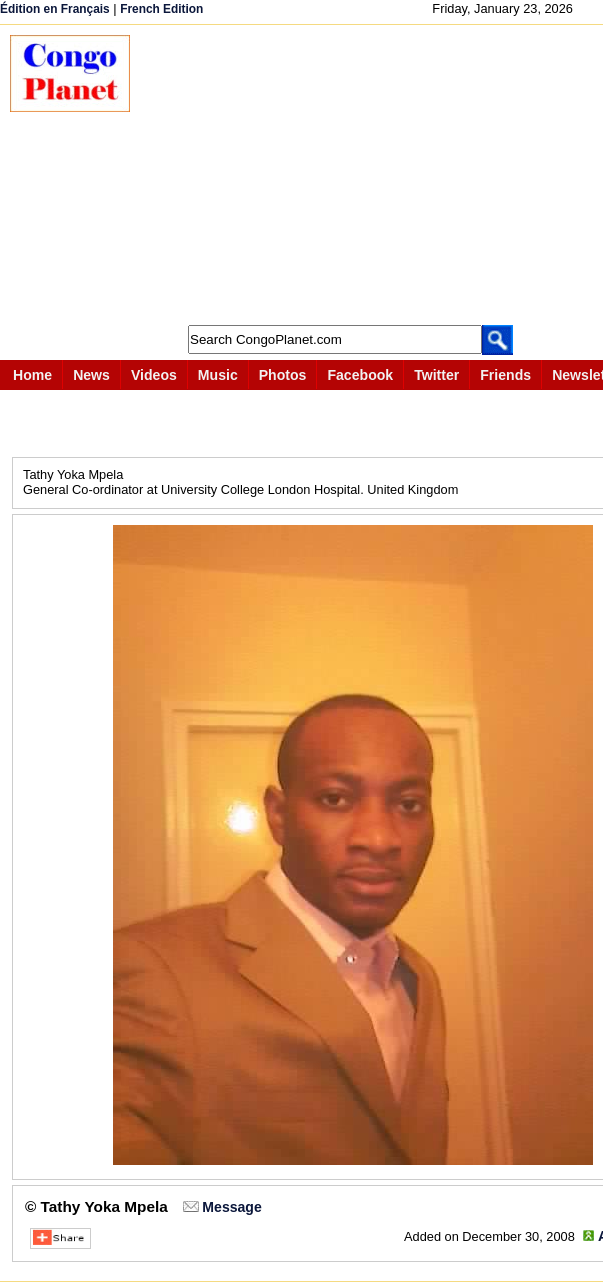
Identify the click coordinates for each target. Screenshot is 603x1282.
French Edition (161, 9)
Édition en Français (55, 9)
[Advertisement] (376, 175)
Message (231, 1207)
